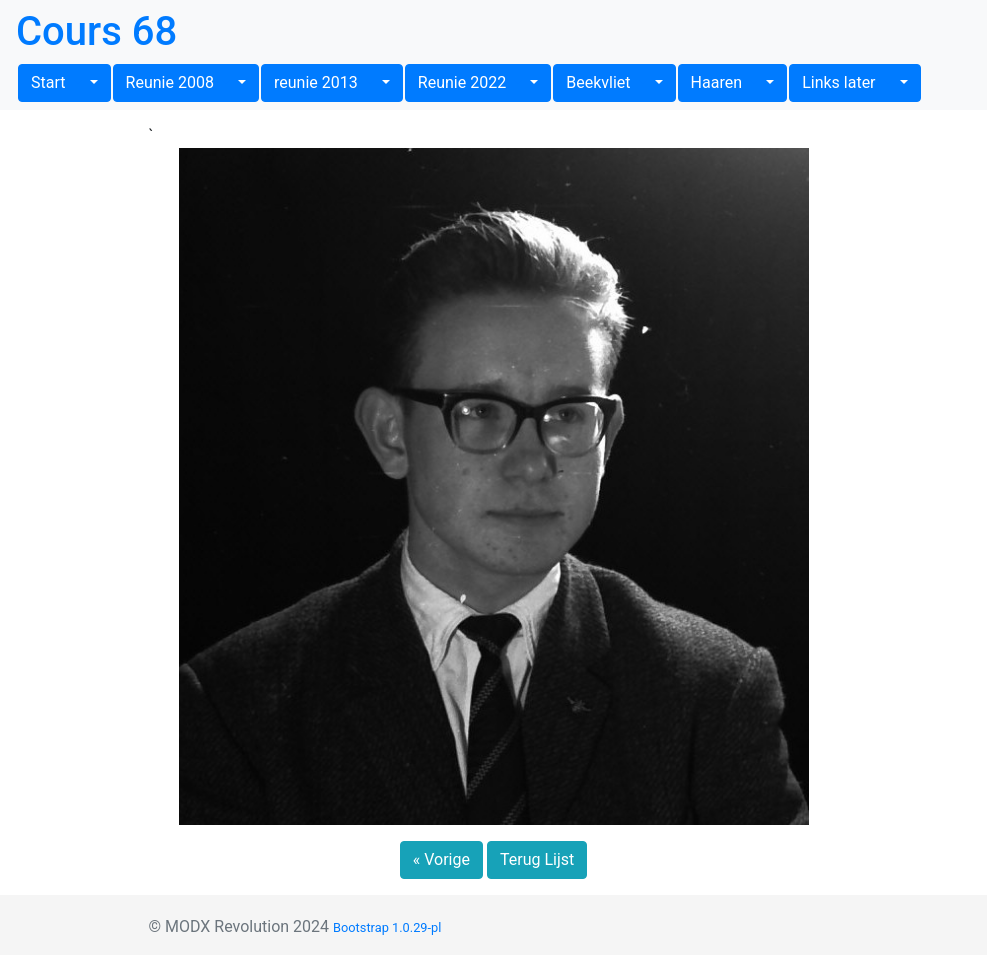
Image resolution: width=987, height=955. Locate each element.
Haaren (726, 82)
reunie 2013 (326, 82)
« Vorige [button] (441, 859)
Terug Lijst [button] (537, 859)
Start (58, 82)
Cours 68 (96, 31)
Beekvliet (608, 82)
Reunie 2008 (180, 82)
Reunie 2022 (472, 82)
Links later (848, 82)
